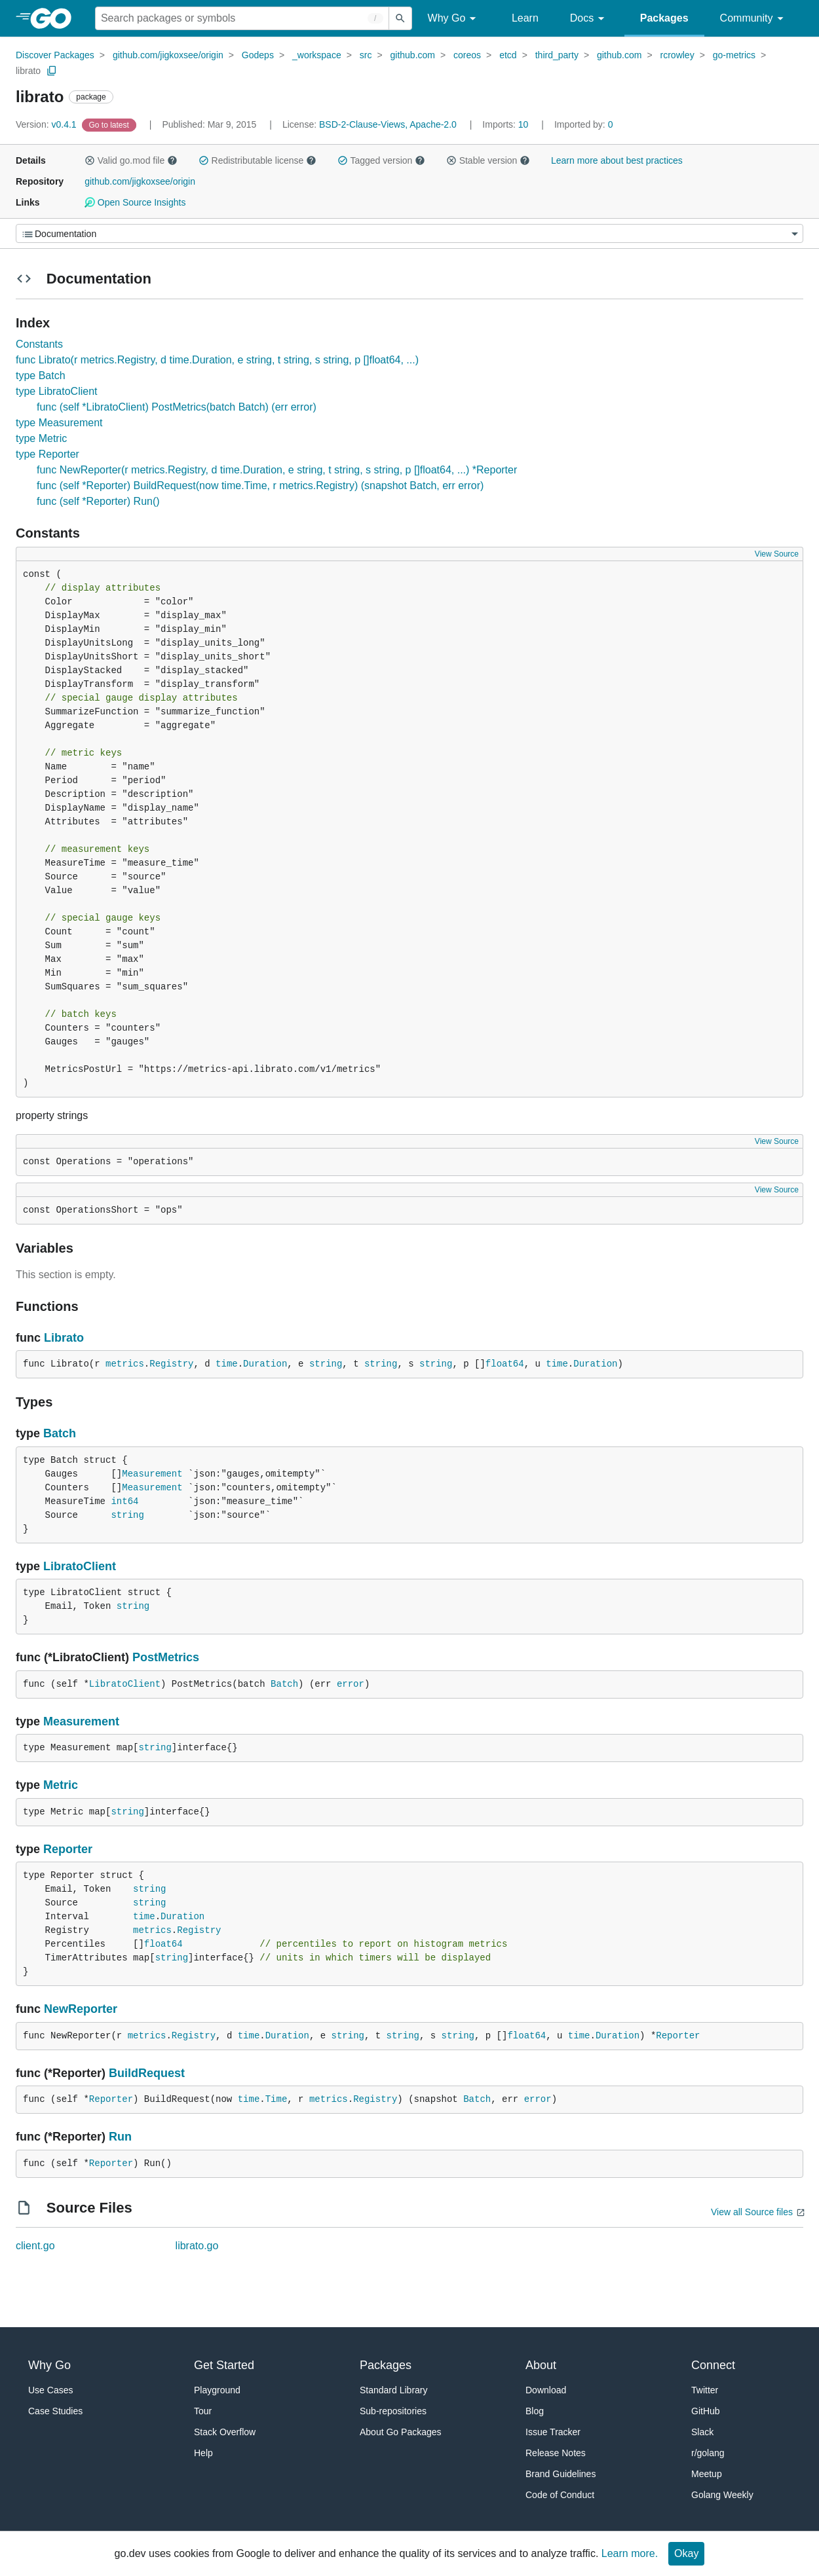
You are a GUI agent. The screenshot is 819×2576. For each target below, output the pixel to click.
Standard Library (394, 2390)
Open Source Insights (135, 202)
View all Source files (752, 2212)
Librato (64, 1337)
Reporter (67, 1849)
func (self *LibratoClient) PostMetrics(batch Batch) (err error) (176, 407)
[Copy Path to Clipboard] (52, 71)
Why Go (454, 18)
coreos (467, 55)
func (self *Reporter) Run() (98, 501)
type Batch (41, 375)
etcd (507, 55)
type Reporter (47, 454)
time (227, 1364)
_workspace (316, 55)
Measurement (152, 1474)
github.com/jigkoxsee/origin (168, 55)
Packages (664, 18)
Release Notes (555, 2453)
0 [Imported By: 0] (583, 124)
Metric (60, 1785)
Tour (203, 2411)
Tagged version (381, 160)
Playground (217, 2390)
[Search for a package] (242, 18)
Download (545, 2390)
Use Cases (50, 2390)
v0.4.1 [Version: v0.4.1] (47, 124)
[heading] (55, 18)
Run (120, 2136)
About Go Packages (401, 2432)
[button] (90, 160)
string (325, 1364)
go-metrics (734, 55)
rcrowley (677, 55)
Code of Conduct (559, 2495)
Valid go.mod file (131, 160)
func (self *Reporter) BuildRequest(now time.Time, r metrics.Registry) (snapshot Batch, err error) (260, 485)
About (540, 2365)
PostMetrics (165, 1657)
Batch (59, 1433)
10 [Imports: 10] (506, 124)
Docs (589, 18)
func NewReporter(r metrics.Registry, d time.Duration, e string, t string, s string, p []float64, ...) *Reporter (277, 469)
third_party (557, 55)
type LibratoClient (57, 391)
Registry (171, 1364)
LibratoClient (79, 1566)
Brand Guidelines (560, 2474)
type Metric (41, 438)
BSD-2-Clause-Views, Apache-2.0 (388, 124)
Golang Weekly (722, 2495)
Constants (39, 344)
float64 (505, 1364)
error (350, 1684)
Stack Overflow (225, 2432)
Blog (534, 2411)
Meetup (706, 2474)
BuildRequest (147, 2073)
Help (203, 2453)
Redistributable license (257, 160)
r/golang (708, 2453)
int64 (124, 1501)
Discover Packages (55, 55)
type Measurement (59, 422)
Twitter (704, 2390)
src (366, 55)
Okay (686, 2553)
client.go (35, 2245)
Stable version (488, 160)
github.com (412, 55)
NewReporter (80, 2008)
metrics (124, 1364)
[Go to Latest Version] (110, 124)
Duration (265, 1364)
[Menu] (409, 233)
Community (754, 18)
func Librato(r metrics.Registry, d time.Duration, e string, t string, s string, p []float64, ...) (217, 359)
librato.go (197, 2245)
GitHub (705, 2411)
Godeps (258, 55)
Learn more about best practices (617, 160)
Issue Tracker (553, 2432)
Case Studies (55, 2411)
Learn (525, 18)
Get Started (224, 2365)
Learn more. (629, 2553)
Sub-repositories (393, 2411)
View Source (777, 554)
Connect (713, 2365)
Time (276, 2099)
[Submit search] (400, 18)
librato (28, 70)
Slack (702, 2432)
